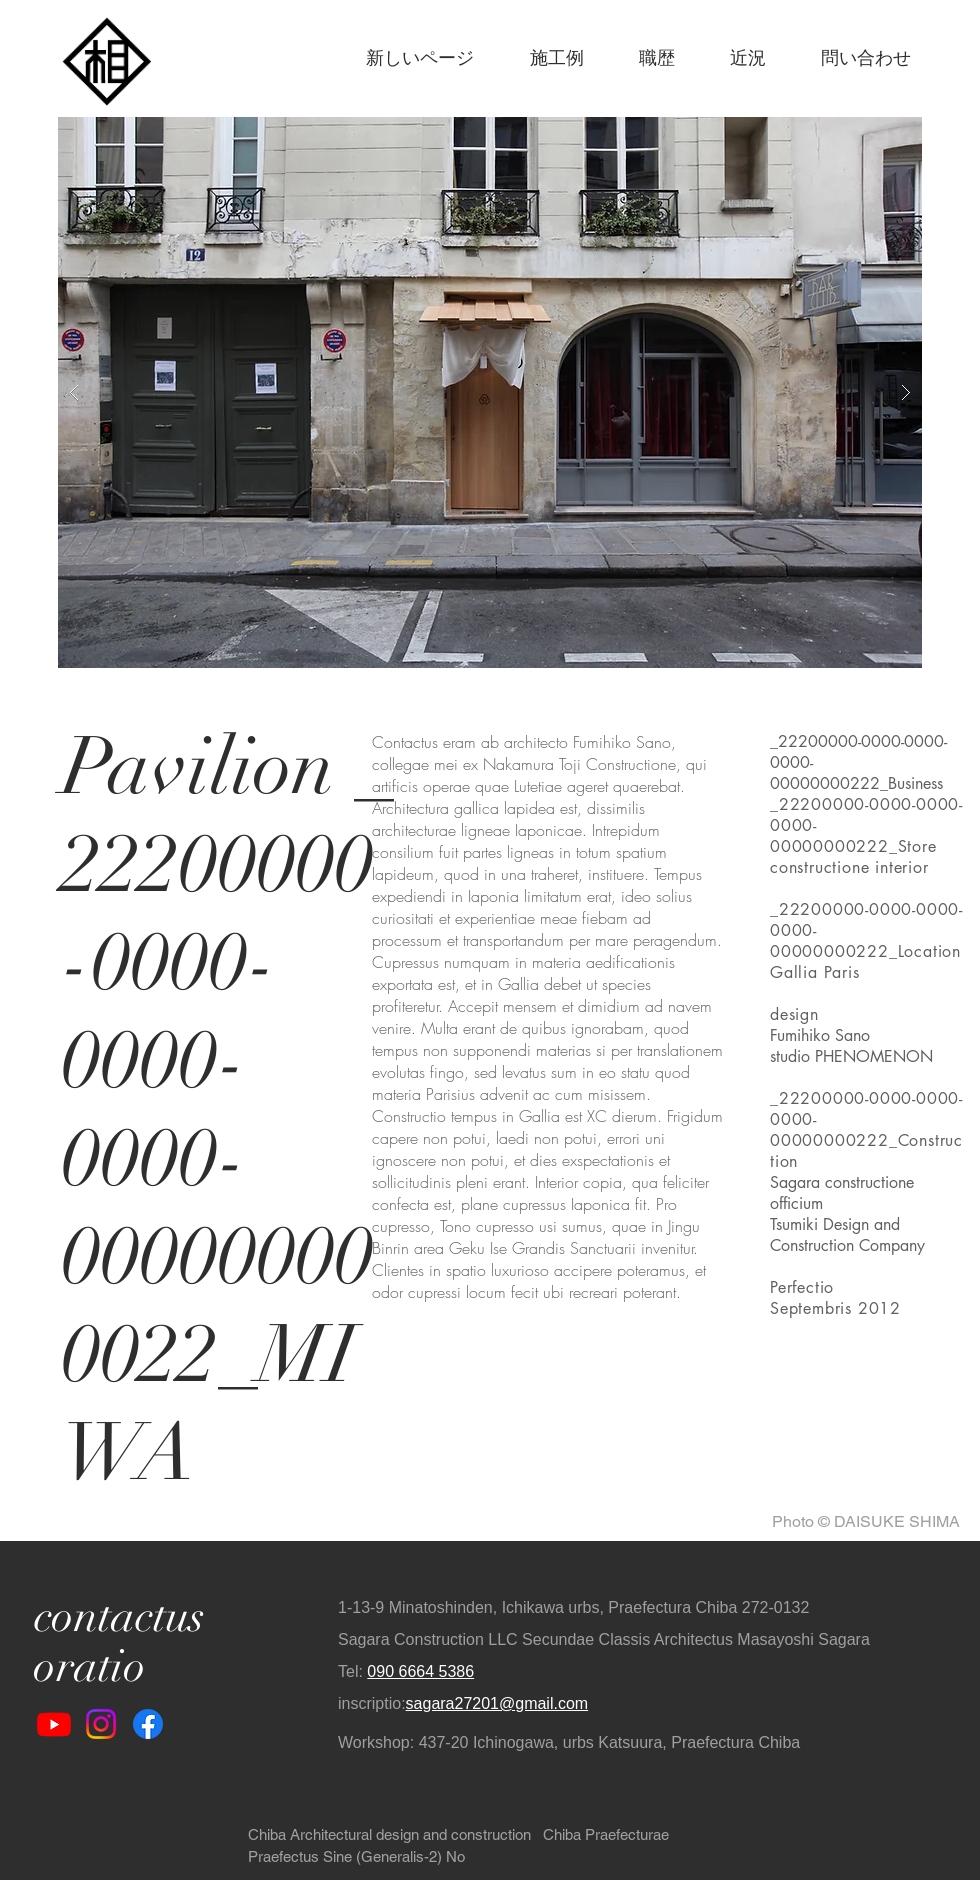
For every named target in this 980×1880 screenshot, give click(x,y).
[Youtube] (54, 1724)
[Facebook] (148, 1724)
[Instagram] (101, 1724)
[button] (490, 392)
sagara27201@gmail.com (497, 1703)
